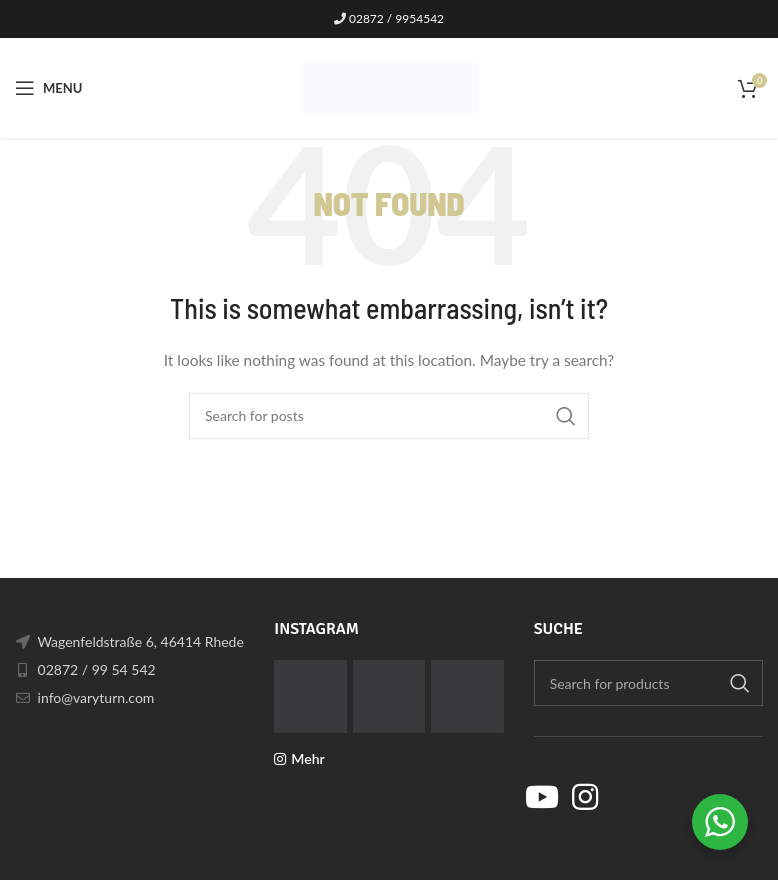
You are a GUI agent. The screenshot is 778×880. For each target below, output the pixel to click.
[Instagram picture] (310, 696)
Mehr (307, 758)
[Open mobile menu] (48, 88)
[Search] (389, 416)
